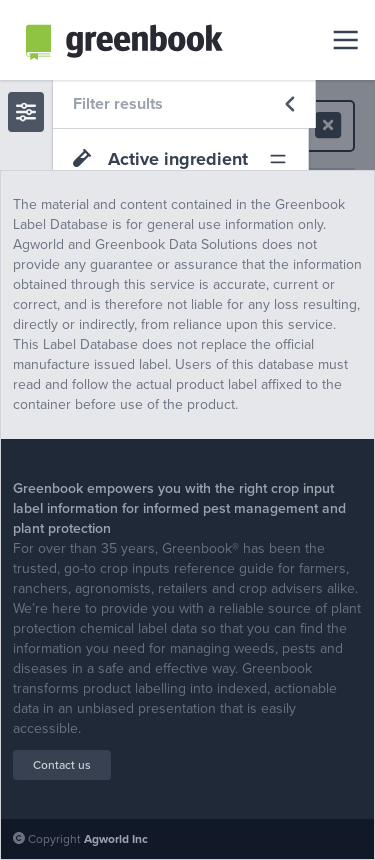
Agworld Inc (116, 839)
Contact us (62, 765)
